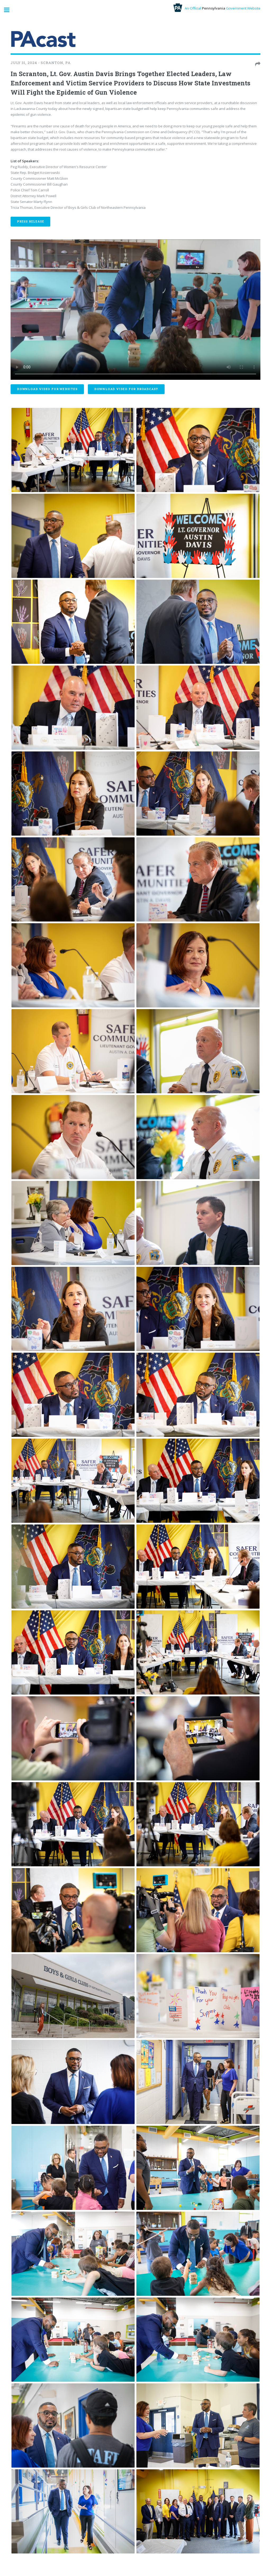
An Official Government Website (216, 8)
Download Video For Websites (47, 389)
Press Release (30, 221)
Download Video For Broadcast (126, 389)
